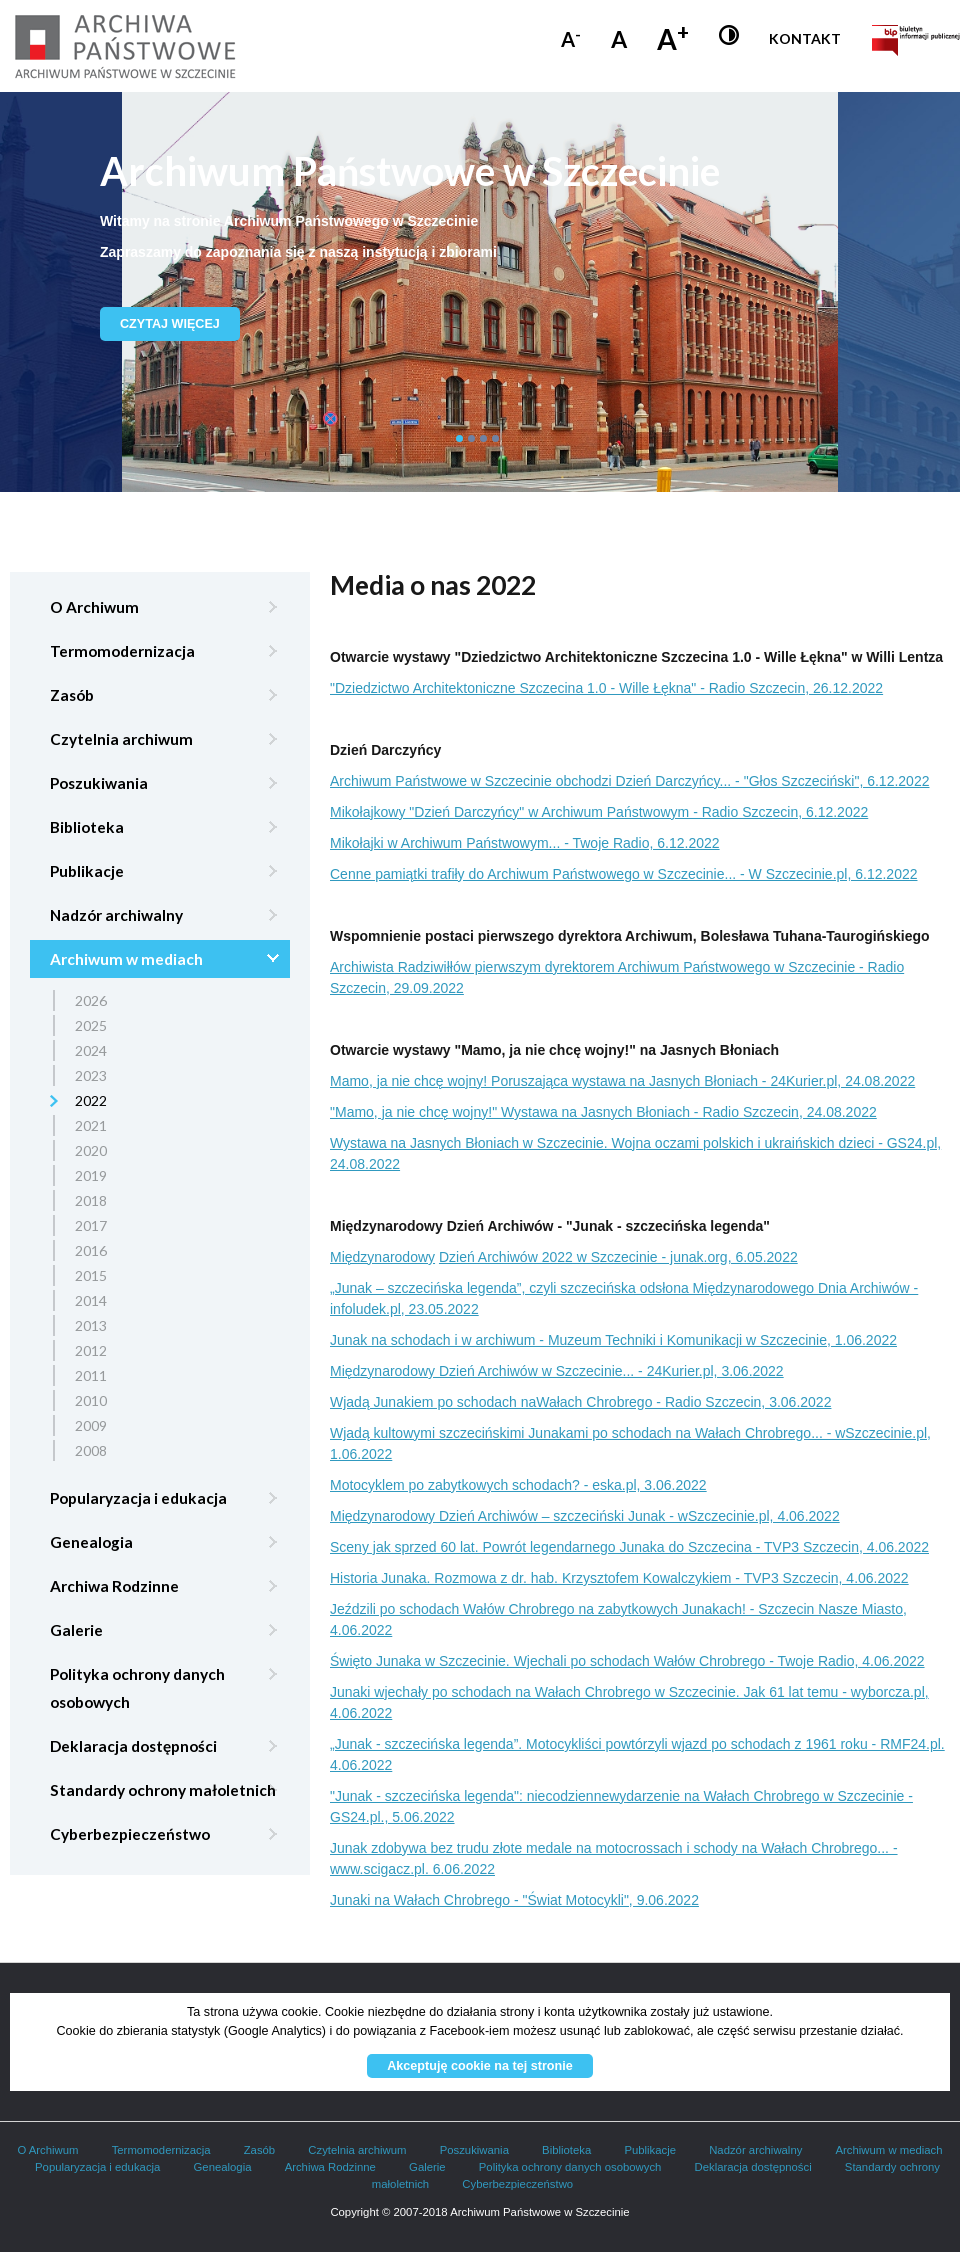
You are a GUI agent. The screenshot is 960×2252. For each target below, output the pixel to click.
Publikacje (87, 871)
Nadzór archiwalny (116, 915)
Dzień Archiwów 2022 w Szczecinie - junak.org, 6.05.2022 (618, 1257)
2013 (91, 1325)
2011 (91, 1375)
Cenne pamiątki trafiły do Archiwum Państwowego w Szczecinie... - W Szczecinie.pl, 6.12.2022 (624, 874)
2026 (91, 1000)
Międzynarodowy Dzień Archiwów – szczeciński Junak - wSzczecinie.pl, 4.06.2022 (585, 1516)
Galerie (76, 1630)
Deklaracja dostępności (133, 1746)
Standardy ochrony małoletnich (163, 1790)
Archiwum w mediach (126, 959)
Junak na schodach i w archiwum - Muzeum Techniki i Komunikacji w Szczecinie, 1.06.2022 (613, 1340)
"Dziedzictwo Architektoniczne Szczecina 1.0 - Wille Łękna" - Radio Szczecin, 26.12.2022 (606, 688)
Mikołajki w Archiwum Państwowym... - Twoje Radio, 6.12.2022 (525, 843)
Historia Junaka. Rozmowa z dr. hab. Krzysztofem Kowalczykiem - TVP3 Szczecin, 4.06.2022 (619, 1578)
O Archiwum (94, 607)
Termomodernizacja (122, 651)
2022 (91, 1100)
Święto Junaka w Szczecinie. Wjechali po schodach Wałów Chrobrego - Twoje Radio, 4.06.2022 (627, 1661)
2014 (91, 1300)
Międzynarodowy (382, 1257)
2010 (91, 1400)
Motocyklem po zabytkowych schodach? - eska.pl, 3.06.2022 (518, 1485)
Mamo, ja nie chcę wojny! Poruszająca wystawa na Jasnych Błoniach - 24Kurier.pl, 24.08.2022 (622, 1081)
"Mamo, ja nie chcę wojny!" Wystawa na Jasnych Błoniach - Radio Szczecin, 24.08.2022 (603, 1112)
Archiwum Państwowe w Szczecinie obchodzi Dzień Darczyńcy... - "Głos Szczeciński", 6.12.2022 (629, 781)
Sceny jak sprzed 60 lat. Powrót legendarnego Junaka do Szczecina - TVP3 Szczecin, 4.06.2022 (629, 1547)
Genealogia (91, 1542)
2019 (91, 1175)
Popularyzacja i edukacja (138, 1498)
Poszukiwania (99, 783)
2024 (91, 1050)
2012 (91, 1350)
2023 (91, 1075)
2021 (91, 1125)
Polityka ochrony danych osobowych (137, 1688)
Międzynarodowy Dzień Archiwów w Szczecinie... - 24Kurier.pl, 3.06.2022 (557, 1371)
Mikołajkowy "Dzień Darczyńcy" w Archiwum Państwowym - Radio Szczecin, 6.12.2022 (599, 812)
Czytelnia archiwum (121, 739)
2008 (91, 1450)
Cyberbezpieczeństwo (130, 1834)
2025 (91, 1025)
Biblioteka (87, 827)
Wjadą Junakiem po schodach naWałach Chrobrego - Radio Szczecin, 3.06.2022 (580, 1402)
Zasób (72, 695)
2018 (91, 1200)
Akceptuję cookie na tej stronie (479, 2066)
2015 (91, 1275)
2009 (91, 1425)
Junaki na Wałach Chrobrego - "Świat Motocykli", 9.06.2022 (514, 1900)
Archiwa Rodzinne (114, 1586)
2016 (91, 1250)
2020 (91, 1150)
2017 (91, 1225)
